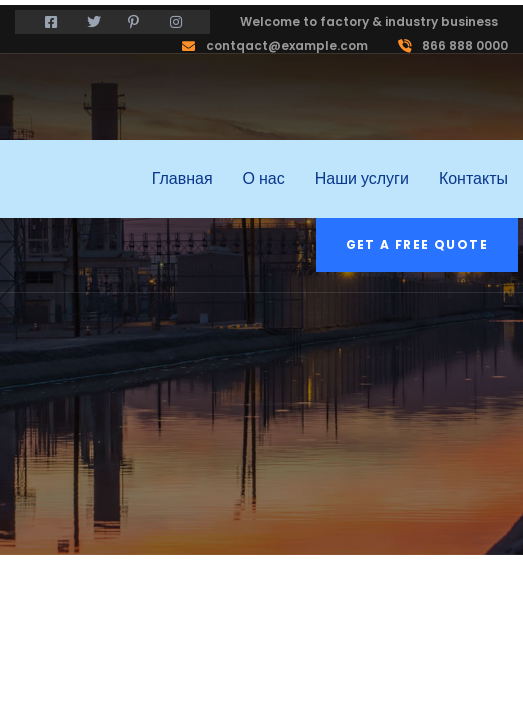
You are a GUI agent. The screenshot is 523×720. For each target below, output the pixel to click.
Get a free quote (417, 244)
